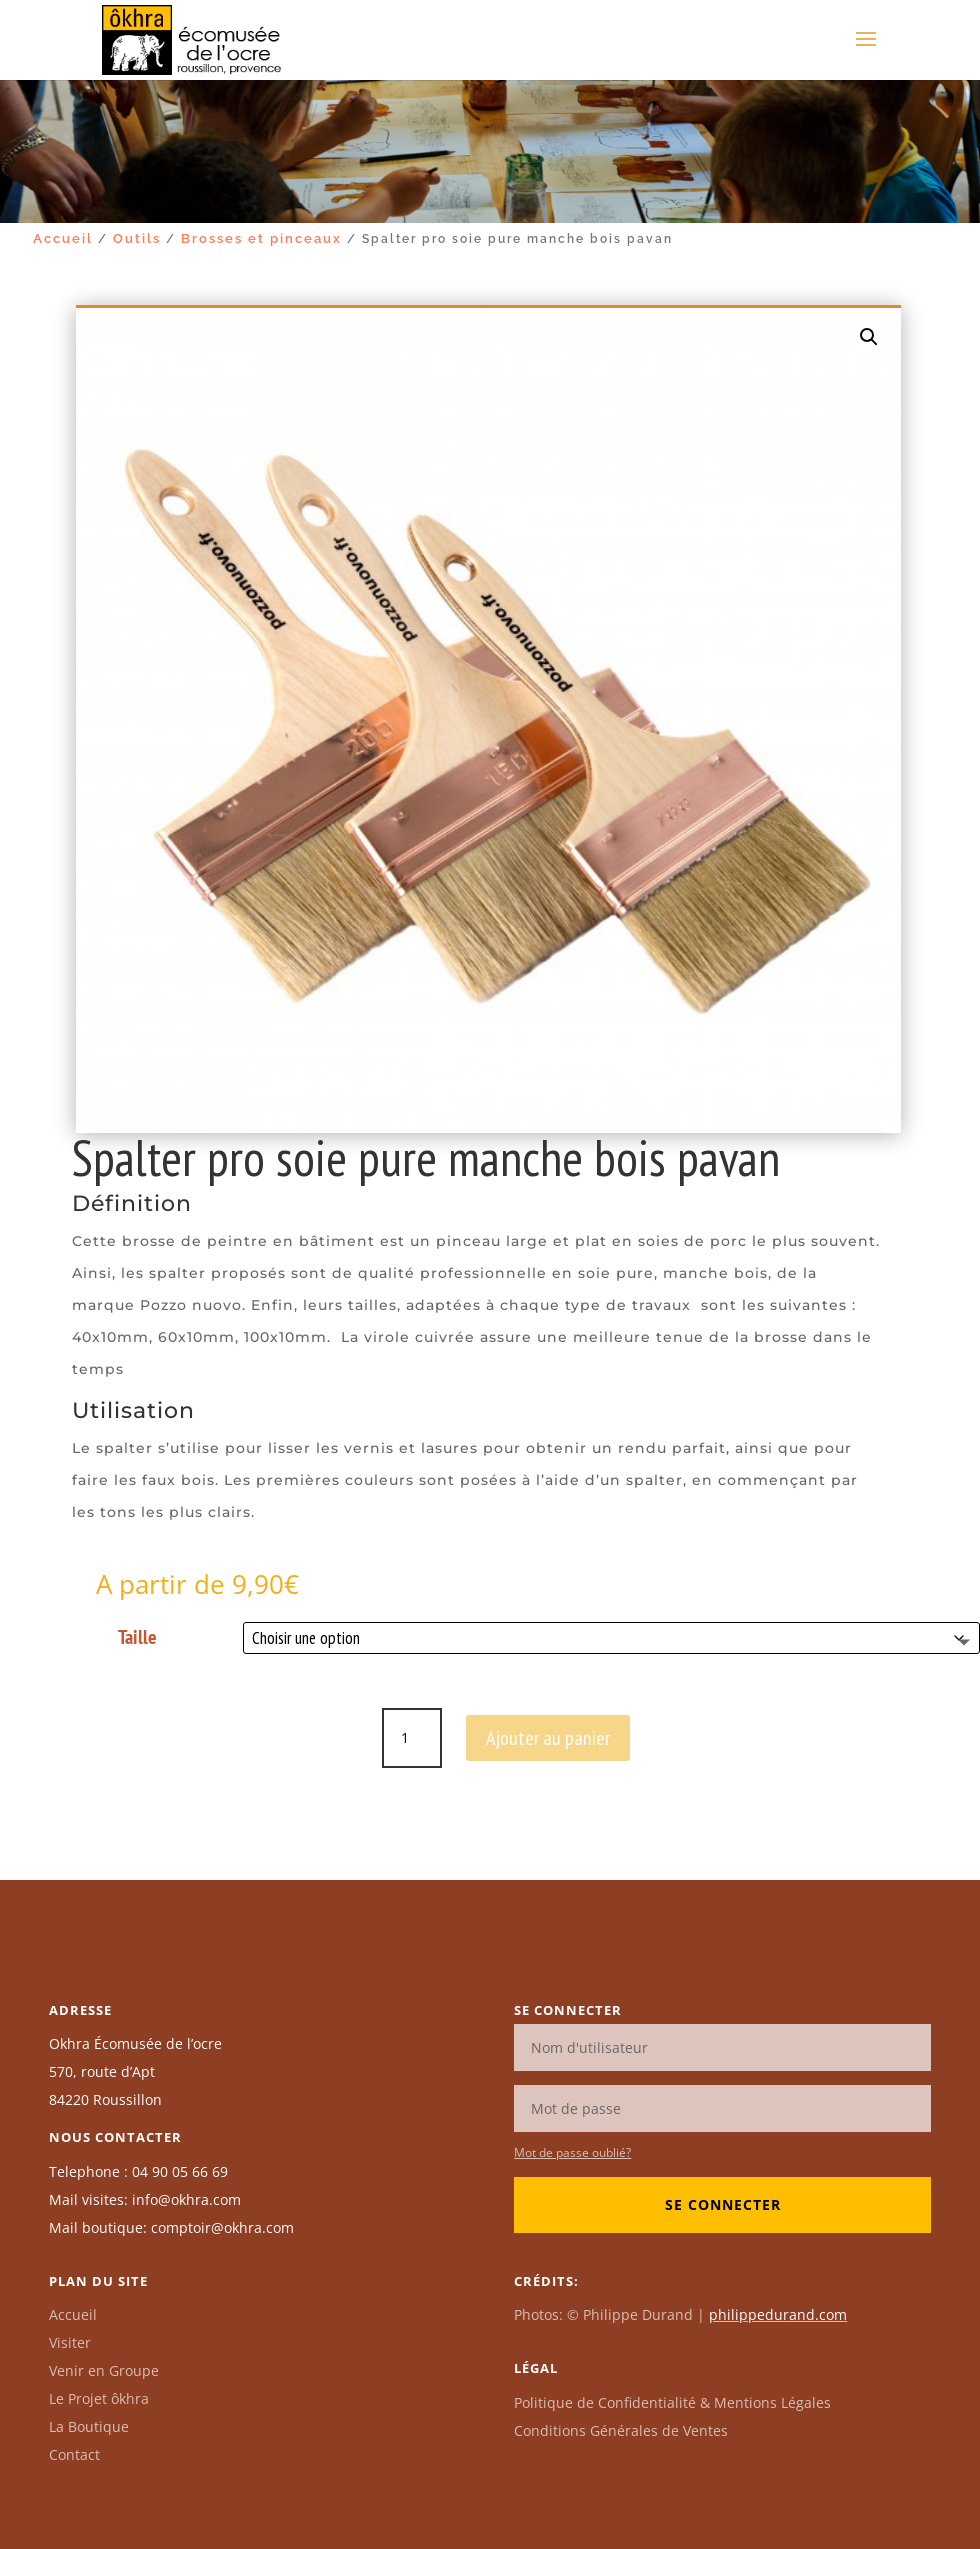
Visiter (70, 2342)
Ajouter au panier (548, 1738)
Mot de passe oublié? (572, 2152)
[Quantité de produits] (412, 1738)
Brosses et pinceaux (261, 238)
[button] (869, 337)
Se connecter (723, 2204)
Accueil (63, 238)
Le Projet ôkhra (99, 2398)
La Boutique (89, 2426)
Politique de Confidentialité (672, 2402)
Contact (74, 2454)
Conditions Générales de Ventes (621, 2430)
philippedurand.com (778, 2314)
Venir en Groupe (104, 2370)
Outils (137, 238)
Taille (137, 1637)
